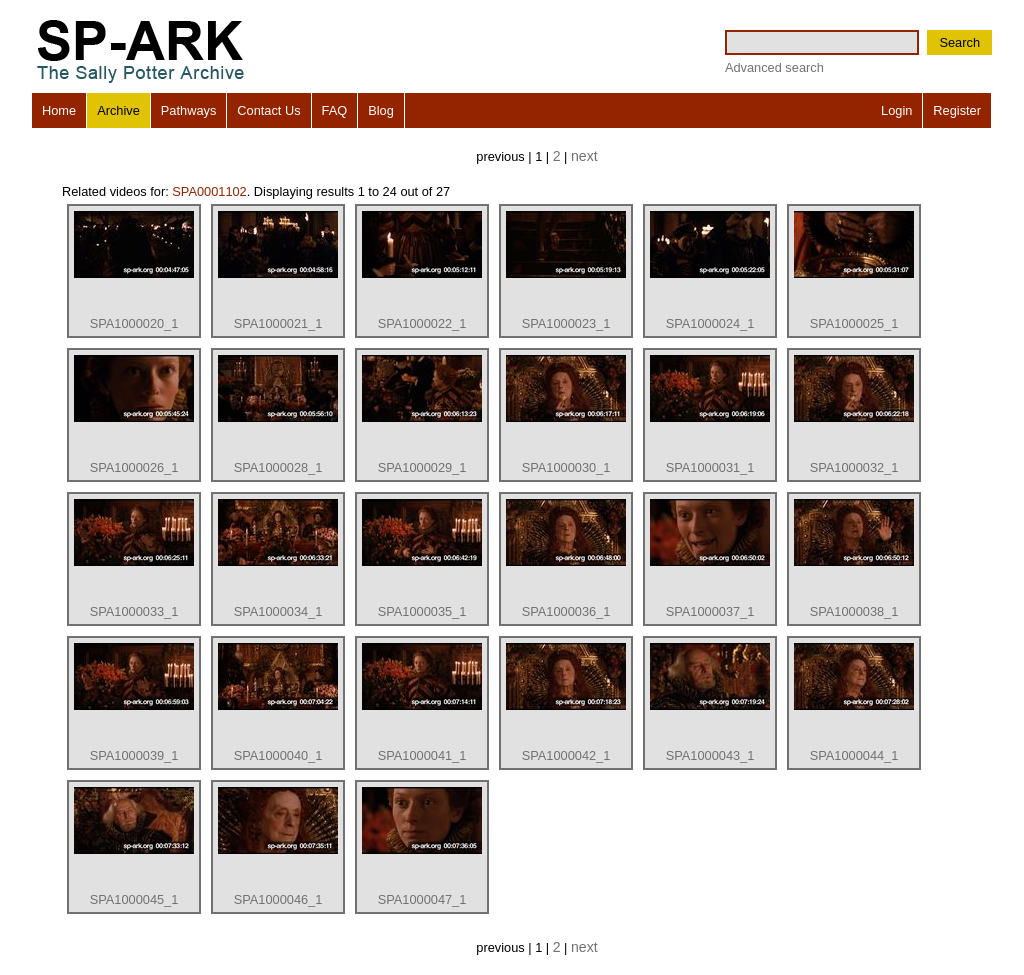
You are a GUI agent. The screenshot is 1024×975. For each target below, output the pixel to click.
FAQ (335, 110)
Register (957, 110)
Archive (118, 110)
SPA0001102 (209, 191)
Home (59, 110)
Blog (381, 110)
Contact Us (268, 110)
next (584, 156)
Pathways (188, 110)
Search (959, 42)
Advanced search (774, 67)
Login (896, 110)
